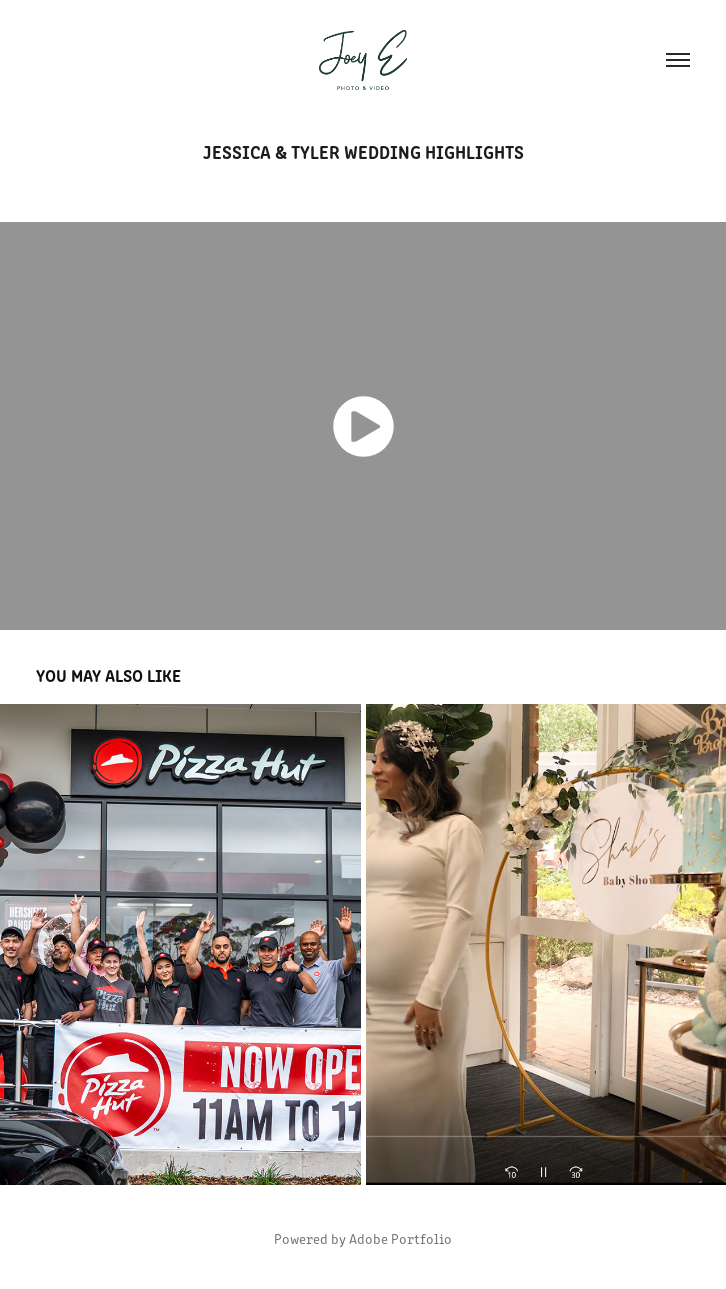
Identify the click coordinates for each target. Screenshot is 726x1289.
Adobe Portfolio (400, 1238)
